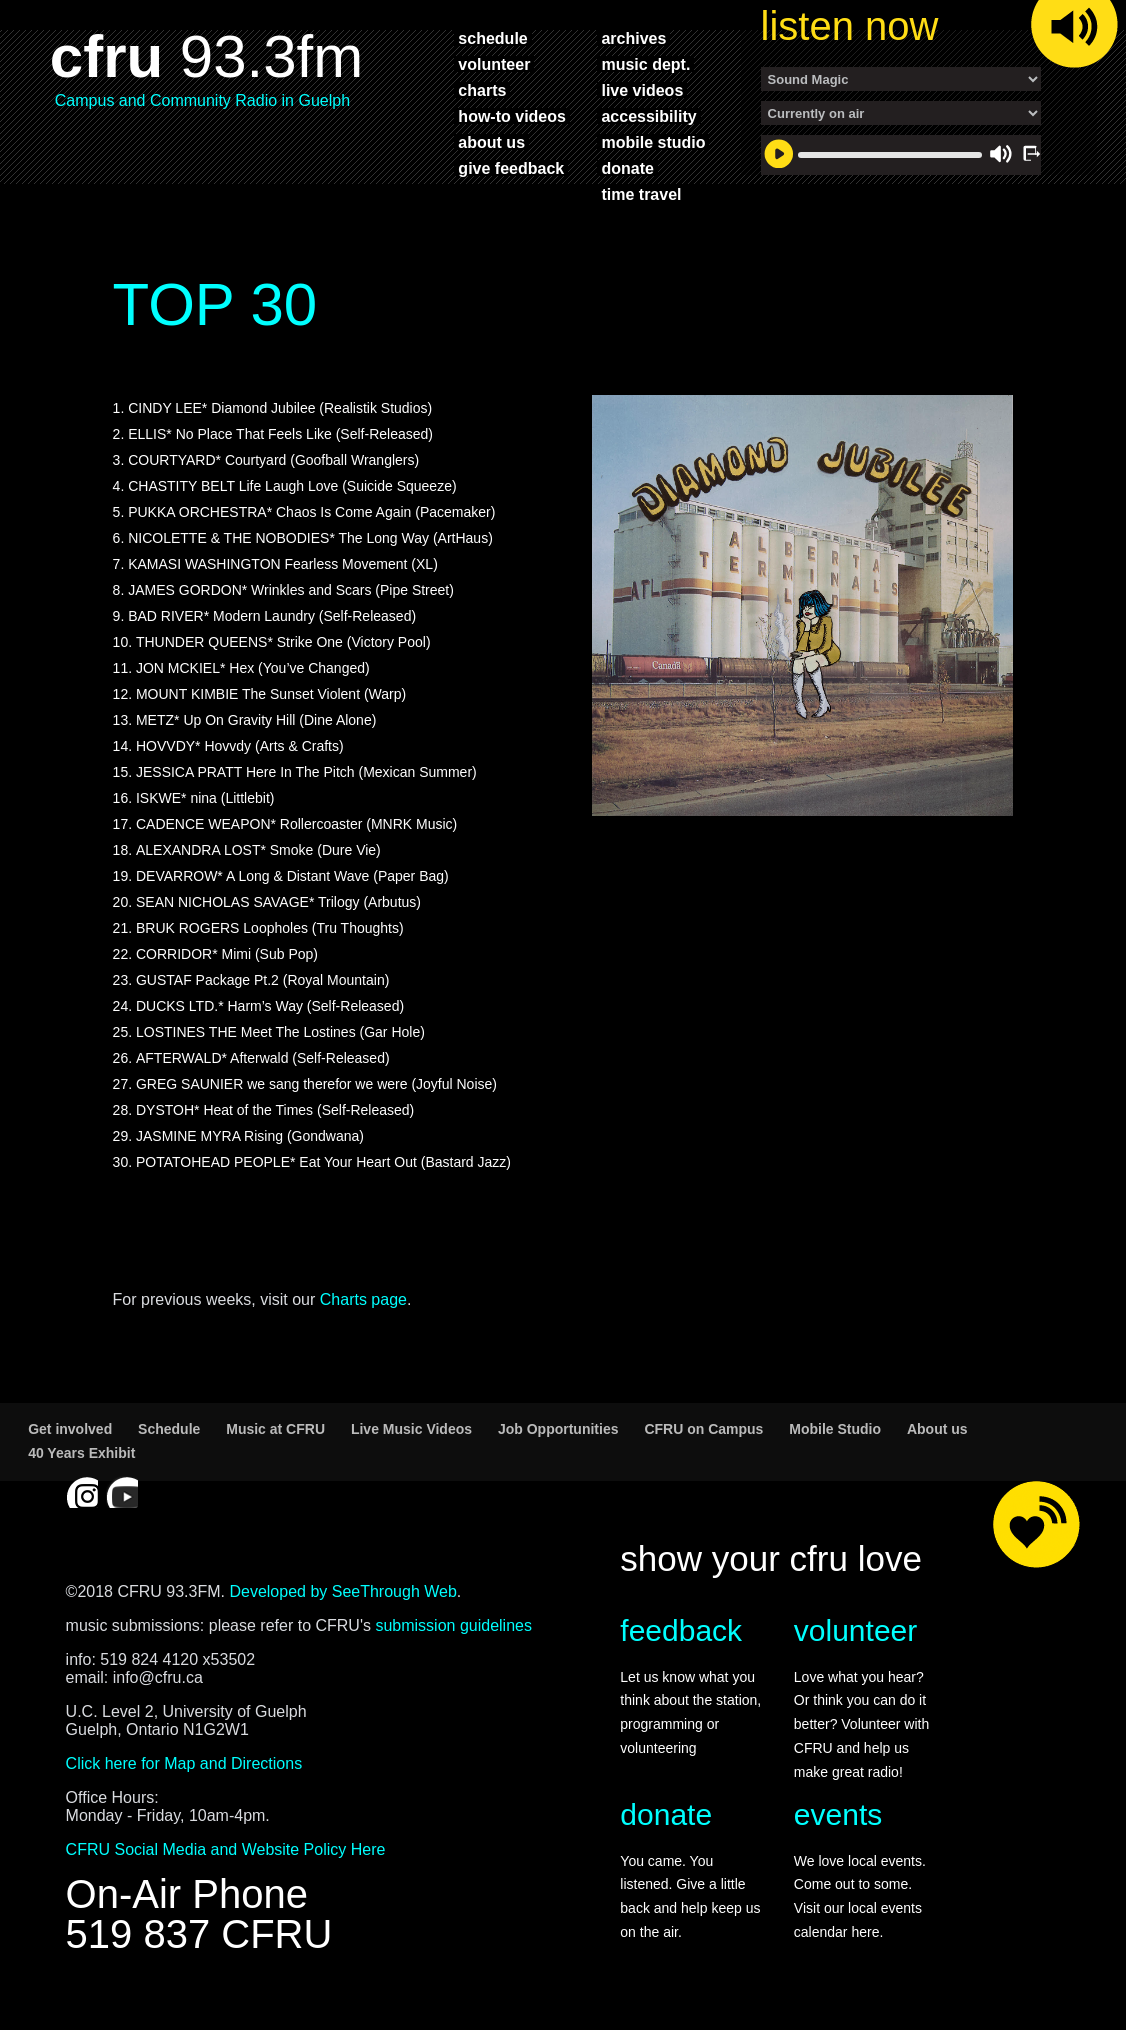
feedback (681, 1630)
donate (627, 168)
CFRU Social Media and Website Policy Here (226, 1849)
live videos (642, 90)
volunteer (494, 64)
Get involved (70, 1429)
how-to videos (512, 116)
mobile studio (653, 142)
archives (633, 38)
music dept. (645, 64)
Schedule (169, 1429)
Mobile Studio (835, 1429)
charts (482, 90)
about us (491, 142)
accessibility (648, 116)
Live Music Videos (411, 1429)
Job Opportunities (558, 1429)
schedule (492, 38)
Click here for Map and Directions (184, 1763)
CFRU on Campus (703, 1429)
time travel (641, 194)
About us (937, 1429)
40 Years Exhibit (81, 1453)
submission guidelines (453, 1625)
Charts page (363, 1299)
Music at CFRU (275, 1429)
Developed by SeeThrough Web (342, 1591)
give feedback (511, 168)
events (838, 1814)
